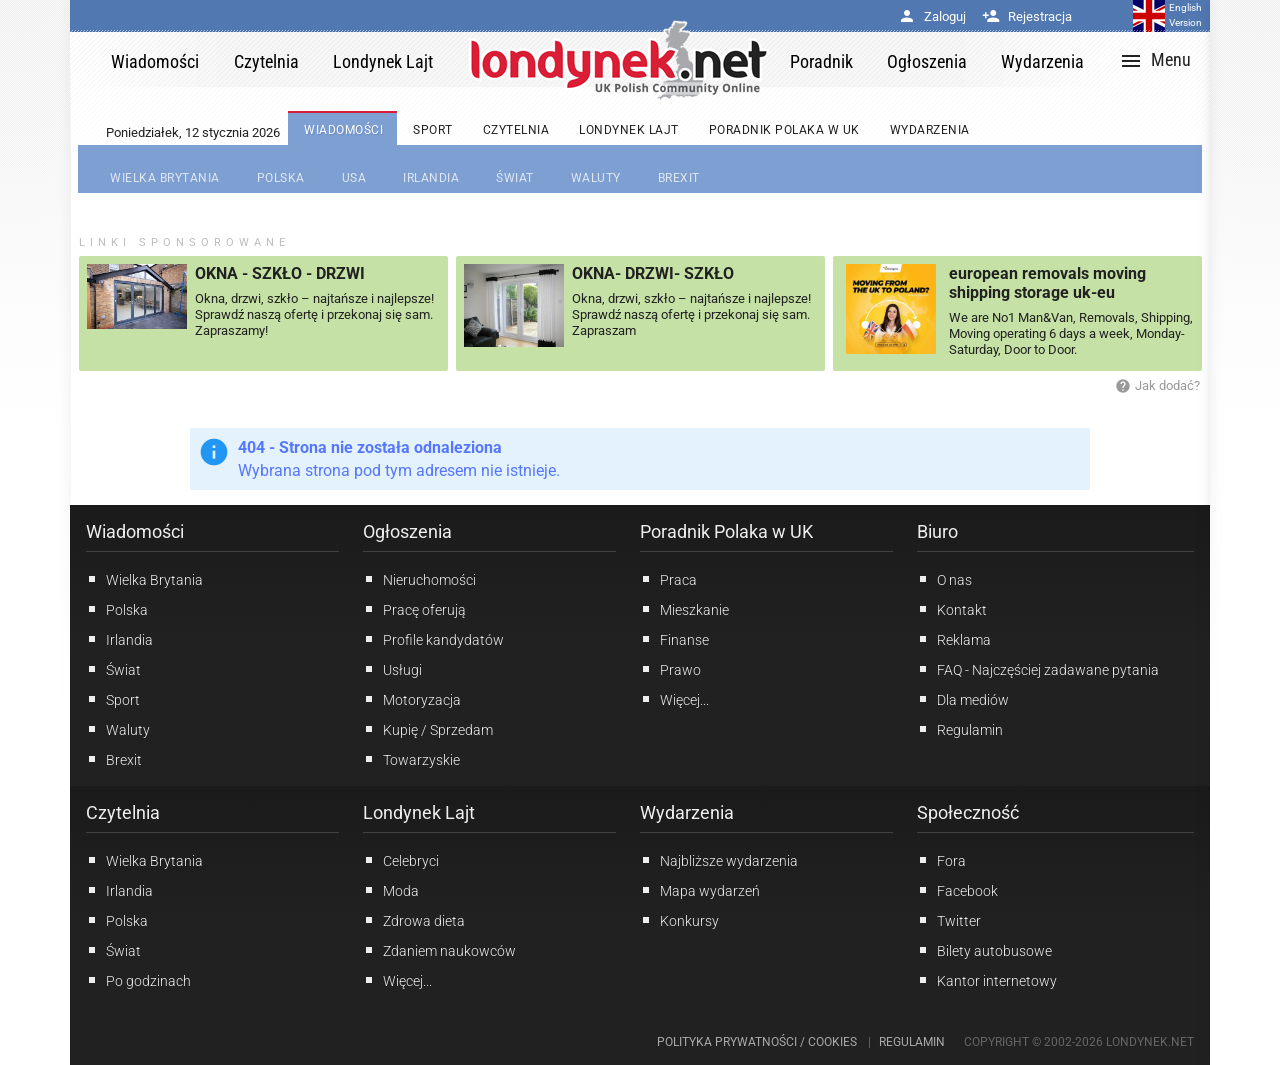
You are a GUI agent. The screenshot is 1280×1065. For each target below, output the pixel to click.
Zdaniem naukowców (439, 950)
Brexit (114, 759)
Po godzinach (138, 980)
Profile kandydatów (433, 639)
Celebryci (401, 860)
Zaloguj (932, 16)
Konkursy (679, 920)
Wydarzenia (687, 812)
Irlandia (119, 639)
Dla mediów (963, 699)
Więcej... (397, 980)
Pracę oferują (414, 609)
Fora (941, 860)
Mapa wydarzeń (700, 890)
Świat (113, 669)
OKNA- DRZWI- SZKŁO (653, 273)
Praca (668, 579)
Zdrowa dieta (414, 920)
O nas (944, 579)
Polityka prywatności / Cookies (757, 1042)
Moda (391, 890)
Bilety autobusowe (984, 950)
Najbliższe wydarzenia (719, 860)
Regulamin (960, 729)
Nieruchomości (419, 579)
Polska (117, 609)
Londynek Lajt (419, 812)
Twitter (949, 920)
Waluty (118, 729)
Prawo (670, 669)
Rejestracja (1027, 16)
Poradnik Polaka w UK (726, 531)
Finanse (674, 639)
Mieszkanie (684, 609)
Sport (113, 699)
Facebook (957, 890)
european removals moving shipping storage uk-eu (1047, 283)
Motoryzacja (412, 699)
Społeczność (968, 812)
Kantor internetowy (987, 980)
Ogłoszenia (407, 531)
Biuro (937, 531)
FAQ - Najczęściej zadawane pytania (1038, 669)
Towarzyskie (411, 759)
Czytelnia (123, 812)
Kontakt (952, 609)
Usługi (392, 669)
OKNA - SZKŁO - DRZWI (280, 273)
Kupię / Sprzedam (428, 729)
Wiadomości (135, 531)
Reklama (954, 639)
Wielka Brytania (144, 579)
